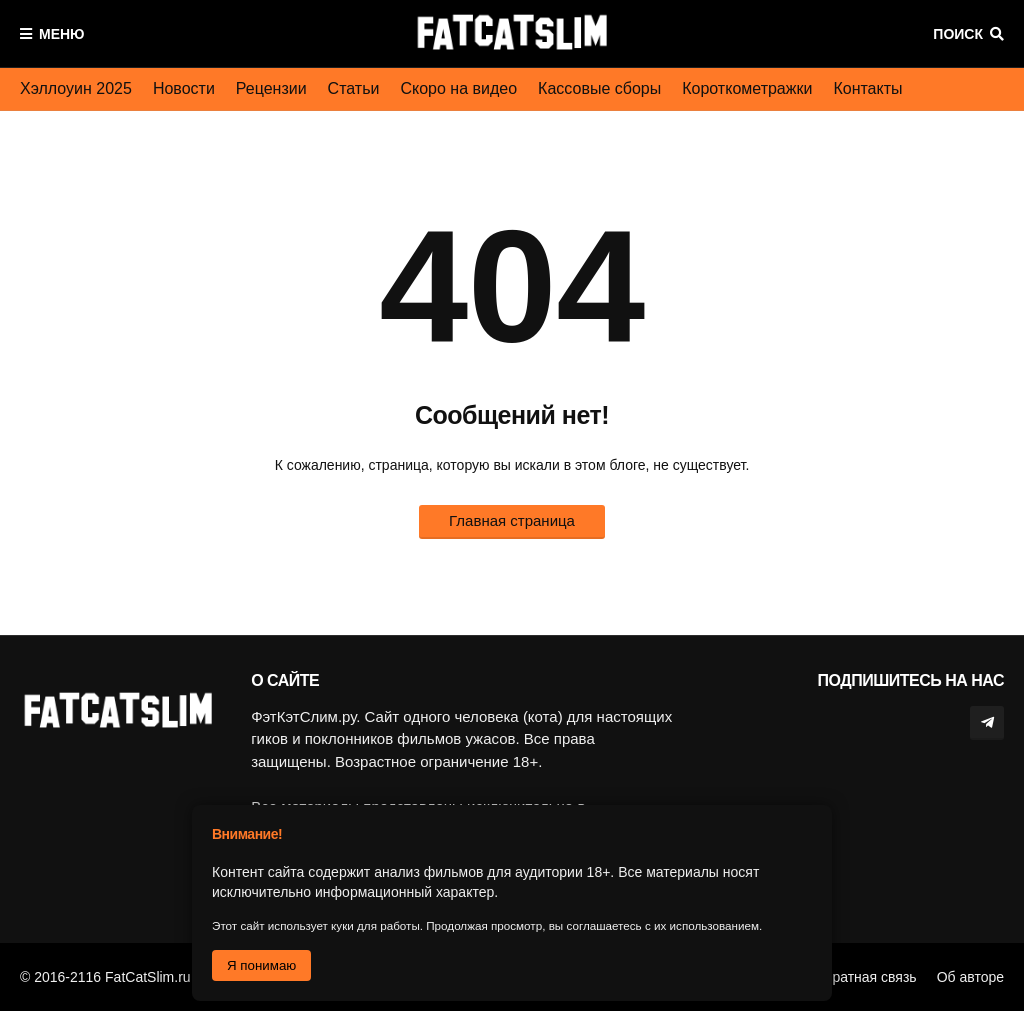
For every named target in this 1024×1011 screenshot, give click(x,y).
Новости (184, 88)
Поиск (958, 34)
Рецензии (271, 88)
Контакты (867, 88)
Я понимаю (261, 965)
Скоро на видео (458, 88)
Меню (62, 34)
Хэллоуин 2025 (76, 88)
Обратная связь (865, 977)
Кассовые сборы (599, 88)
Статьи (354, 88)
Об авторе (970, 977)
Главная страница (512, 520)
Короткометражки (747, 88)
